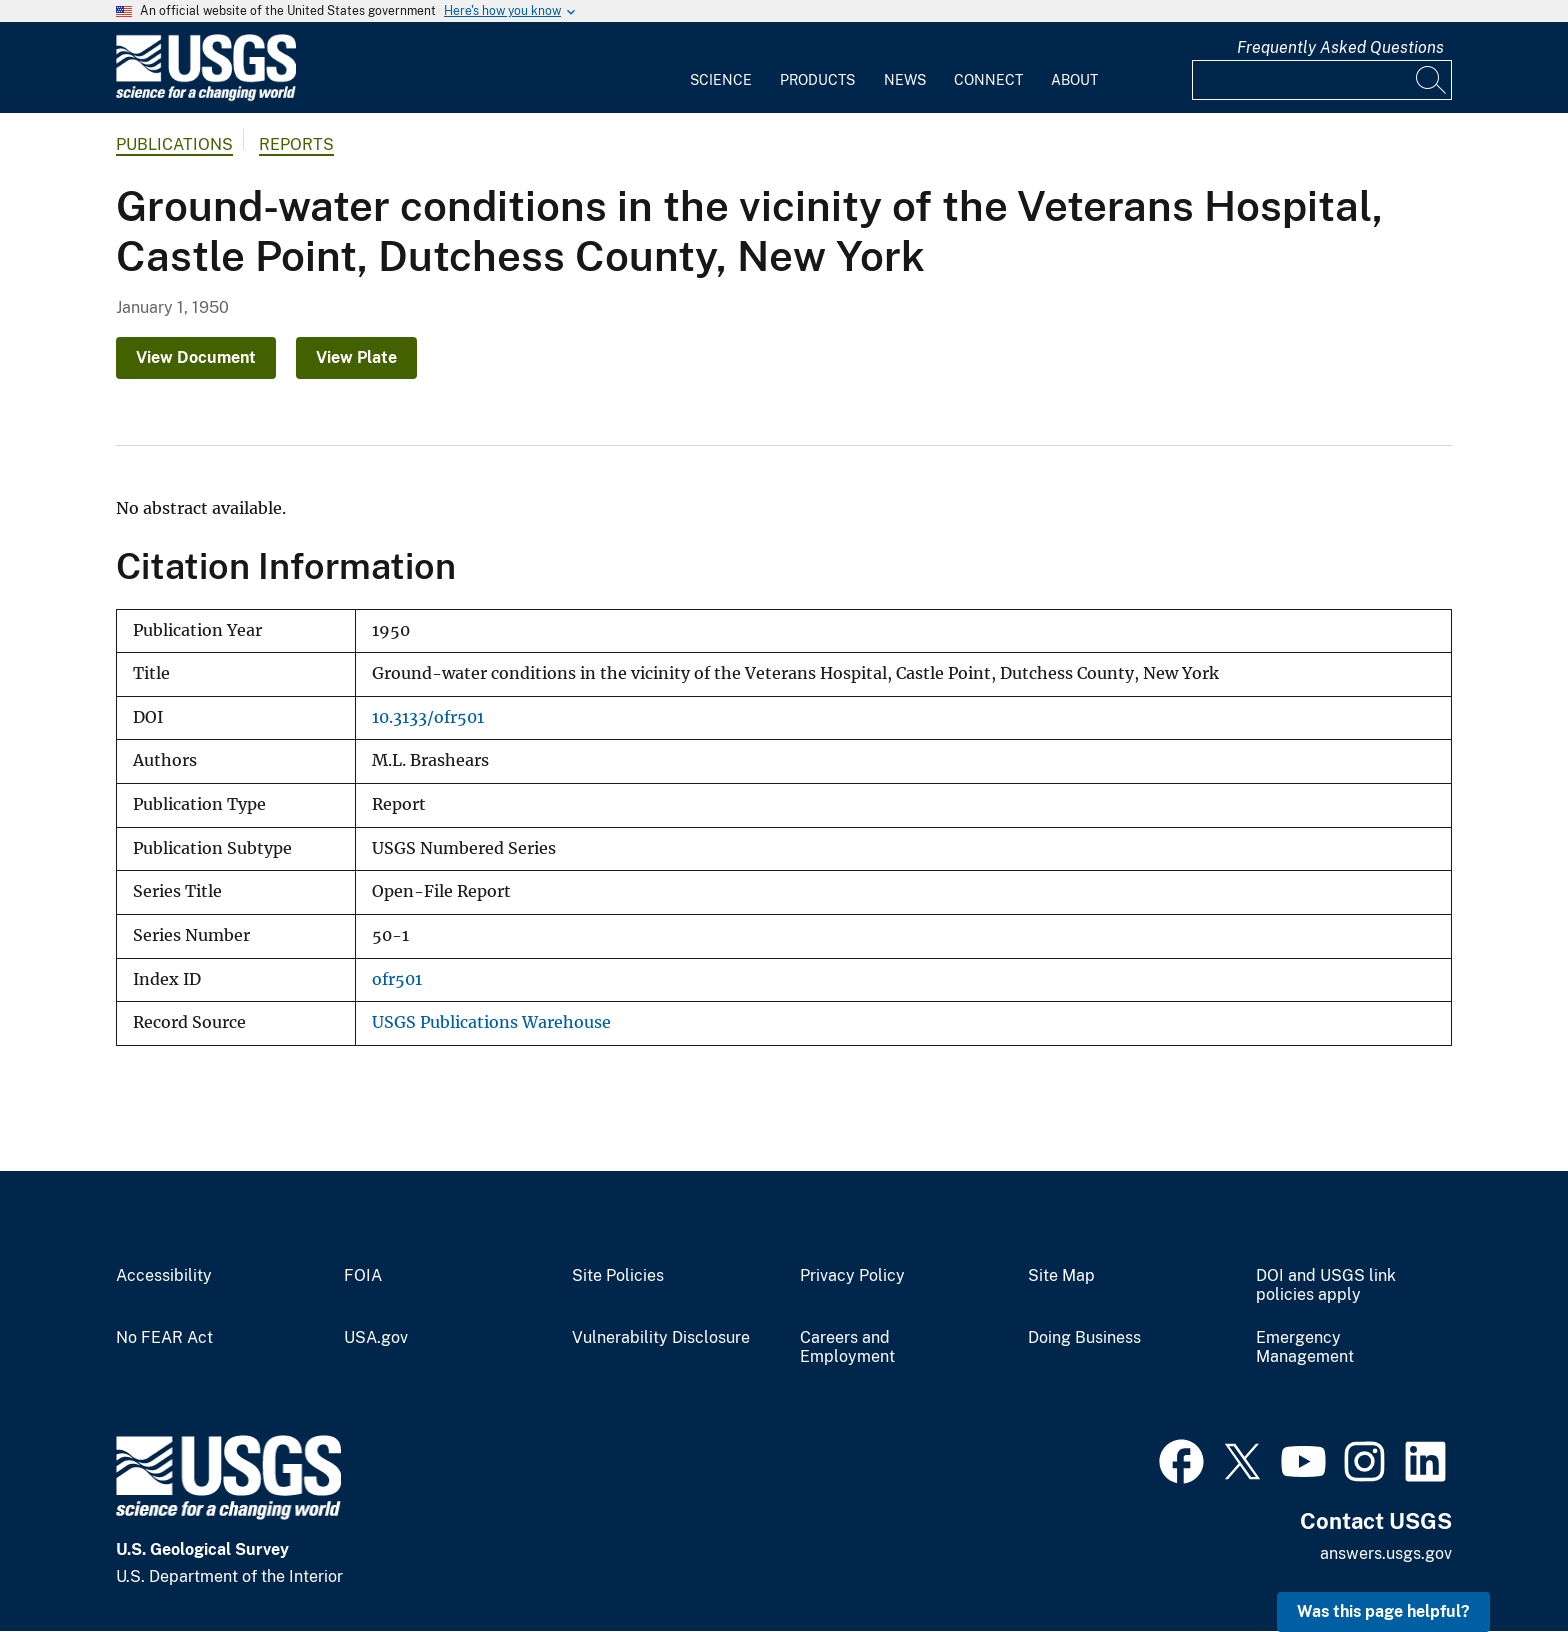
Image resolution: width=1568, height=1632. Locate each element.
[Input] (1322, 80)
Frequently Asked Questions (1340, 47)
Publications (174, 144)
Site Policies (618, 1276)
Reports (296, 144)
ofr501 (397, 979)
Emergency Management (1305, 1347)
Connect (988, 80)
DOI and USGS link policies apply (1326, 1285)
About (1074, 80)
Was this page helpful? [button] (1383, 1611)
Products (817, 80)
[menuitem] (721, 68)
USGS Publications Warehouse (491, 1022)
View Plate (356, 357)
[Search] (1432, 80)
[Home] (206, 96)
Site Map (1061, 1276)
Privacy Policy (852, 1276)
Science (721, 80)
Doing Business (1084, 1338)
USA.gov (376, 1338)
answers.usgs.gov (1386, 1553)
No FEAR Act (164, 1338)
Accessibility (164, 1276)
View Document (196, 357)
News (905, 80)
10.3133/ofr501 (428, 717)
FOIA (363, 1276)
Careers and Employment (847, 1347)
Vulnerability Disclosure (661, 1338)
